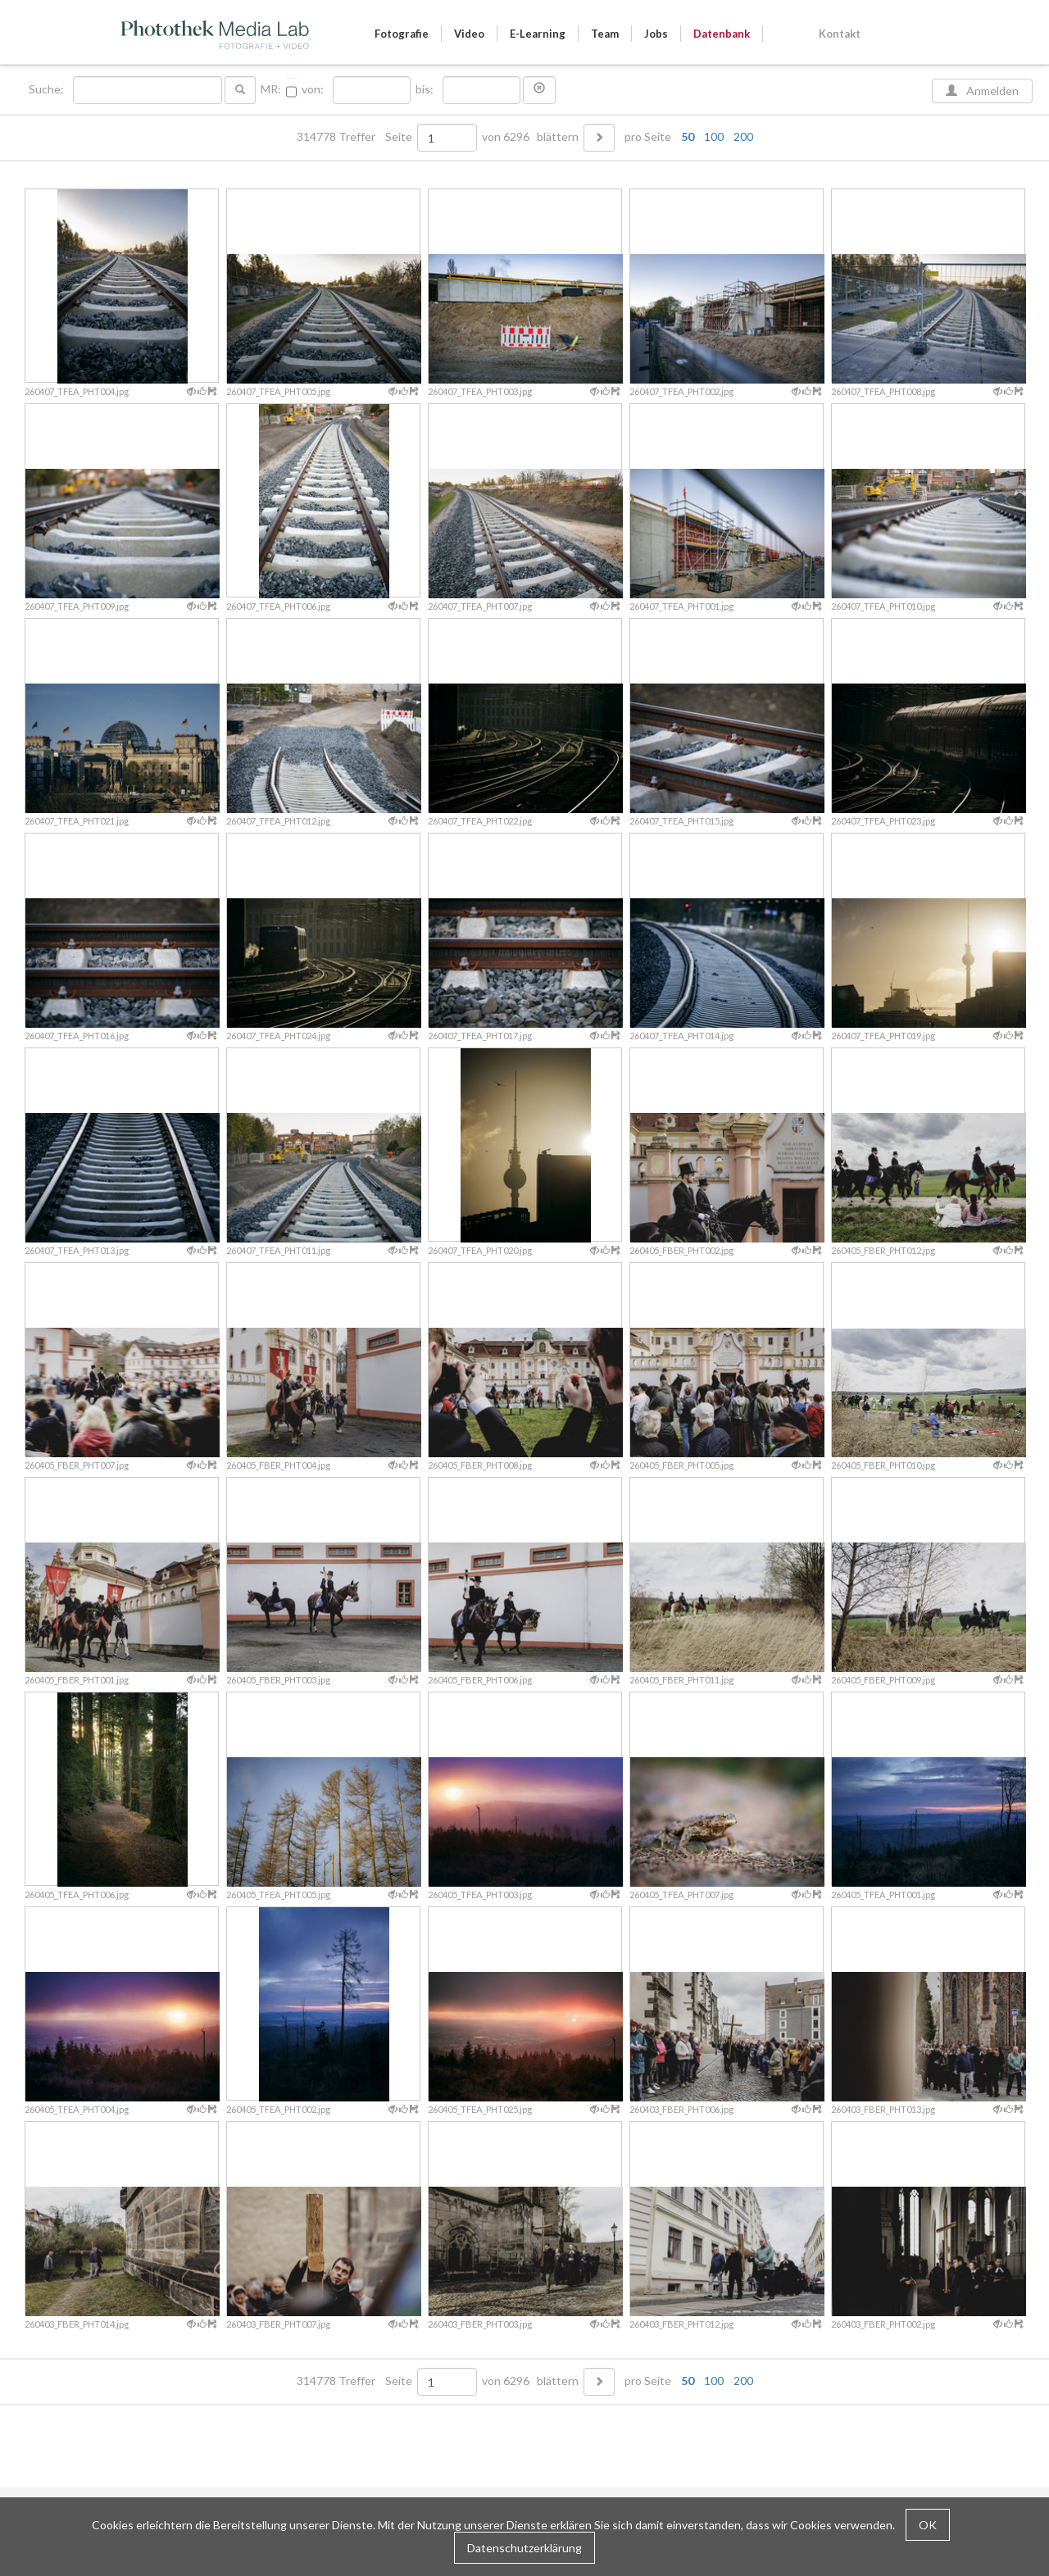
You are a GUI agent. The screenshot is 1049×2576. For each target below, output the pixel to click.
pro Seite (685, 137)
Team (605, 33)
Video (469, 33)
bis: (424, 89)
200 (743, 136)
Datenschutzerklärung (524, 2548)
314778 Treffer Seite (356, 137)
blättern (557, 137)
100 (714, 136)
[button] (539, 90)
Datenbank (721, 33)
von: (312, 89)
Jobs (656, 33)
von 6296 (505, 137)
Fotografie (402, 33)
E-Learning (537, 33)
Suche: (47, 89)
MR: (271, 89)
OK (928, 2525)
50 (687, 136)
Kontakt (840, 33)
